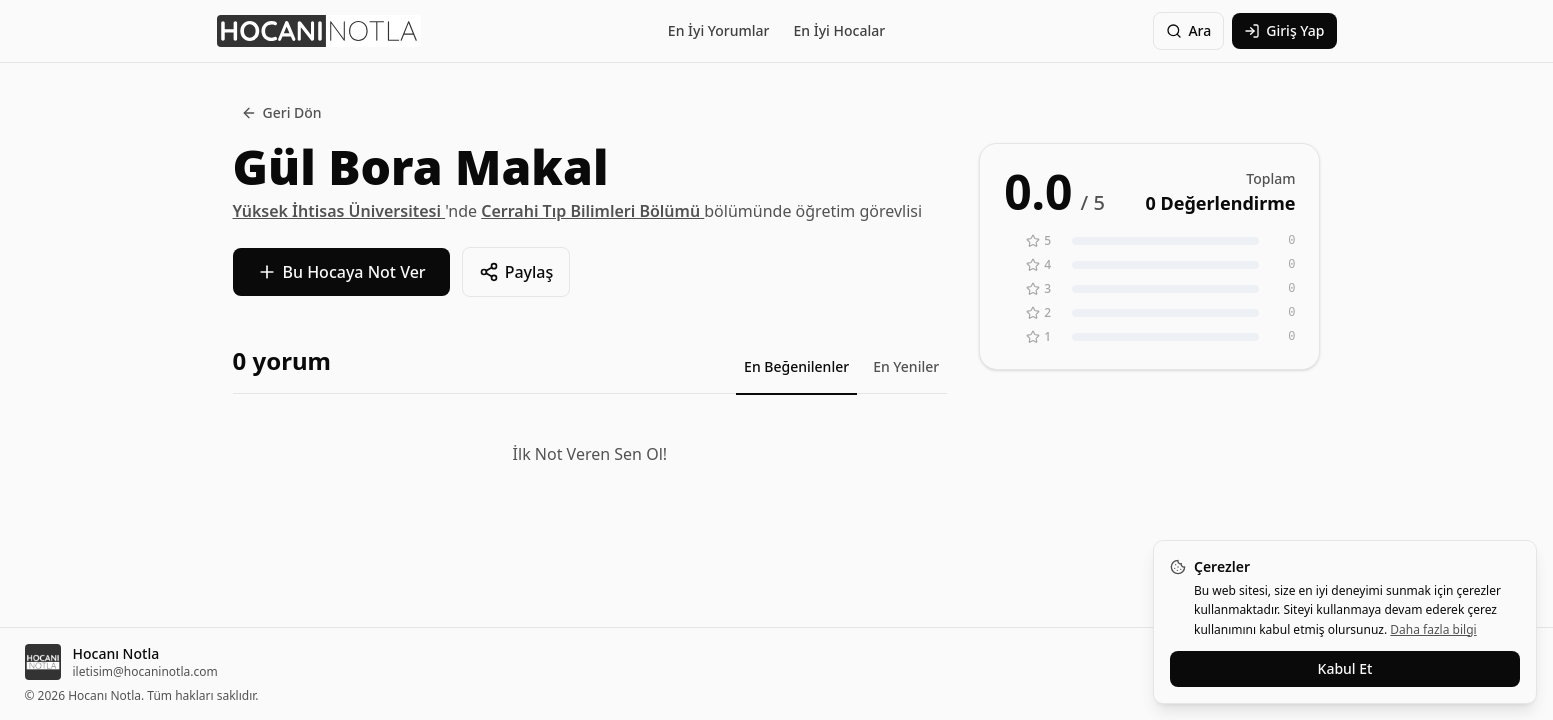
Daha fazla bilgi (1433, 629)
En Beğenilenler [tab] (796, 366)
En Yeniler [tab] (906, 366)
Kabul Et (1345, 668)
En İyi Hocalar (840, 30)
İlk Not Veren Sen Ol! (590, 454)
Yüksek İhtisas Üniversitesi (339, 211)
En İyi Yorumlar (719, 30)
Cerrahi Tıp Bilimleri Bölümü (592, 211)
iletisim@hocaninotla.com (145, 672)
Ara (1188, 30)
